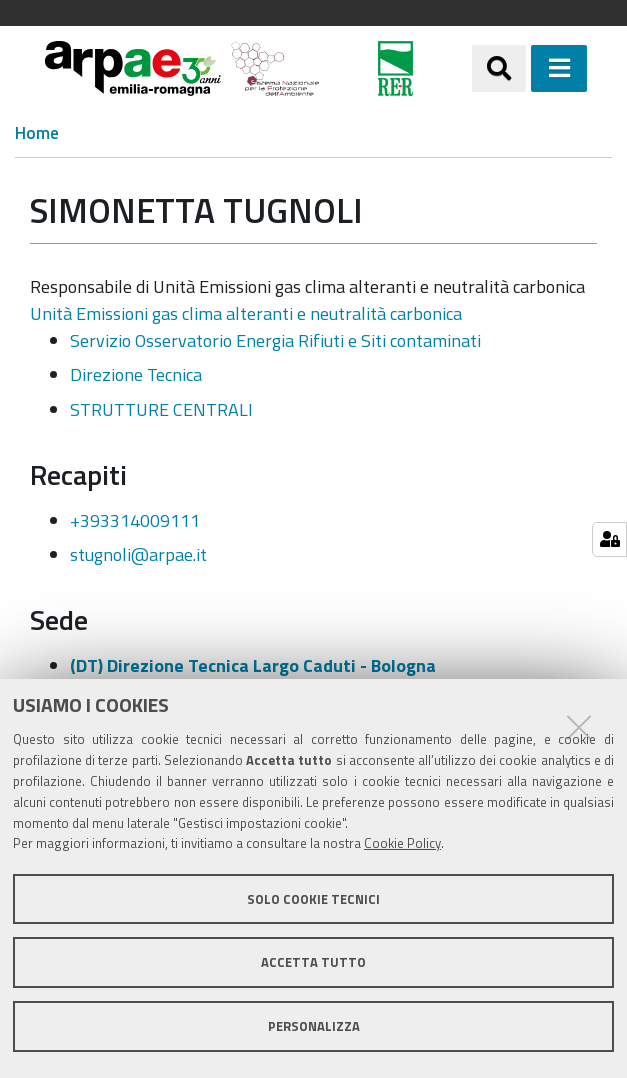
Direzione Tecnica (136, 374)
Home (37, 133)
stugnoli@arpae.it (138, 554)
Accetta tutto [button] (313, 962)
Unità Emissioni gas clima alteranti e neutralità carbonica (246, 313)
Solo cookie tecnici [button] (313, 899)
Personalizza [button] (314, 1026)
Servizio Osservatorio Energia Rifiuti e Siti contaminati (275, 340)
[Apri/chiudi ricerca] (499, 68)
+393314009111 (135, 520)
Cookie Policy (402, 843)
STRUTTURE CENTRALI (161, 409)
